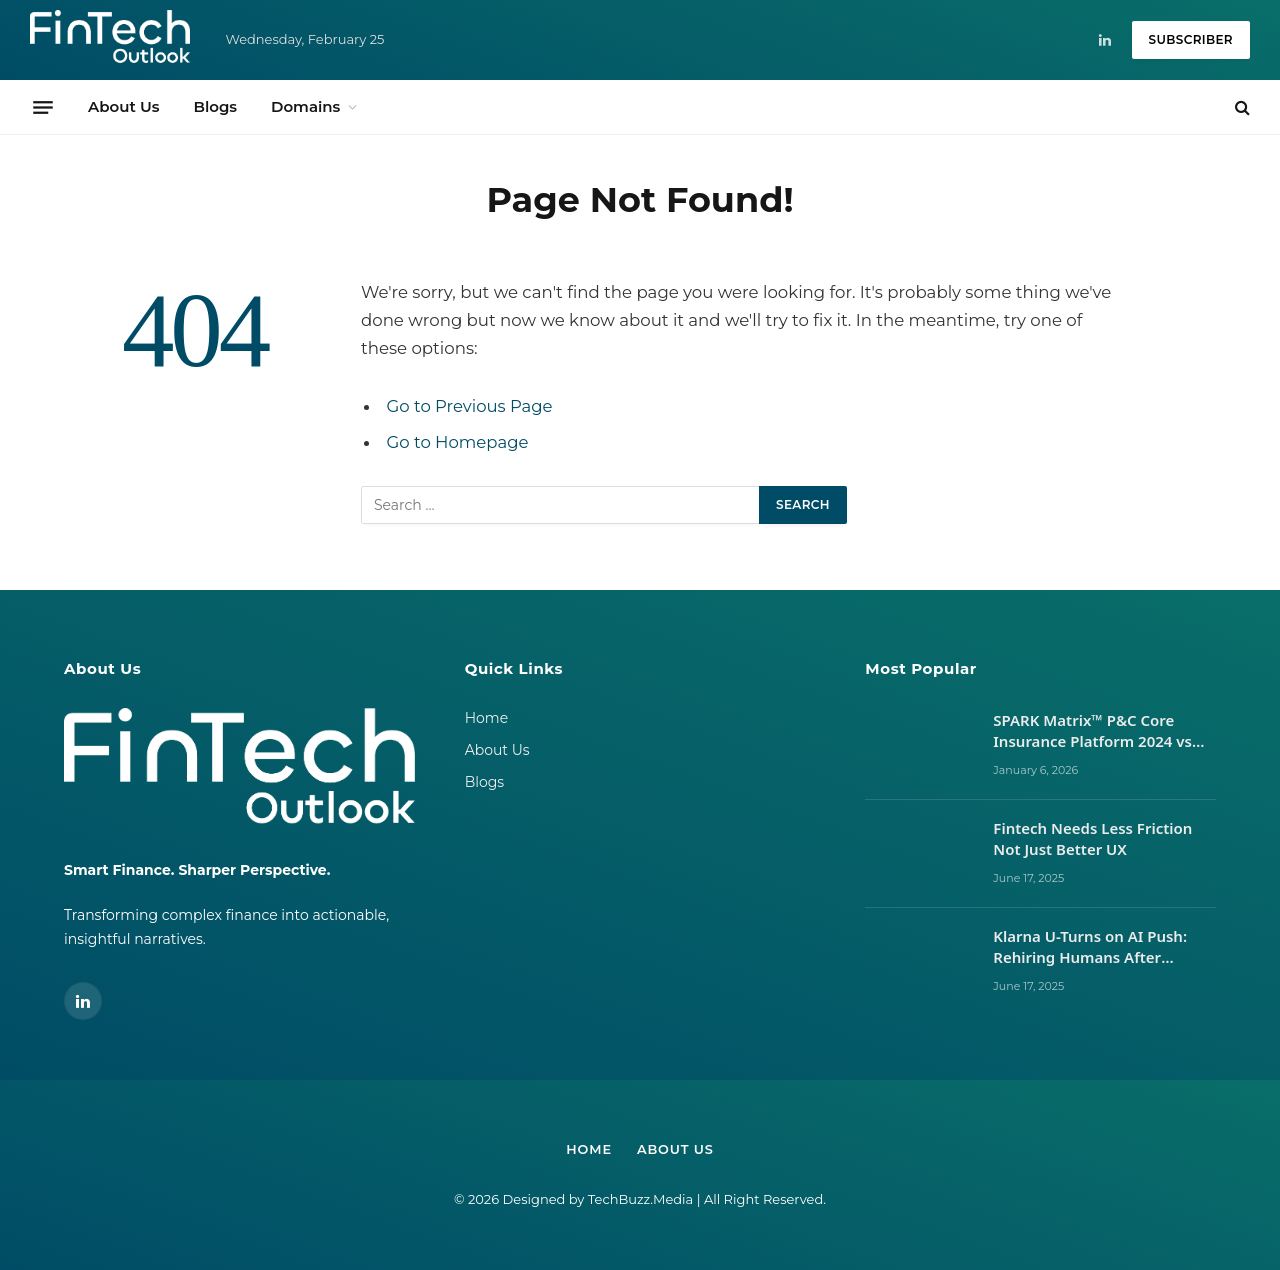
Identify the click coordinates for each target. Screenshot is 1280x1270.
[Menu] (43, 107)
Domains (305, 106)
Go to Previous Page (470, 406)
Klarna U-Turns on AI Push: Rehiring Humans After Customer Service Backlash (1093, 947)
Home (486, 718)
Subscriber (1191, 39)
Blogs (215, 106)
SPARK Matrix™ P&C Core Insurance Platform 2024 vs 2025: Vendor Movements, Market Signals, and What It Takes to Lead (1094, 731)
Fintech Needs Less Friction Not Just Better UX (1092, 838)
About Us (123, 106)
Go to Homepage (458, 442)
